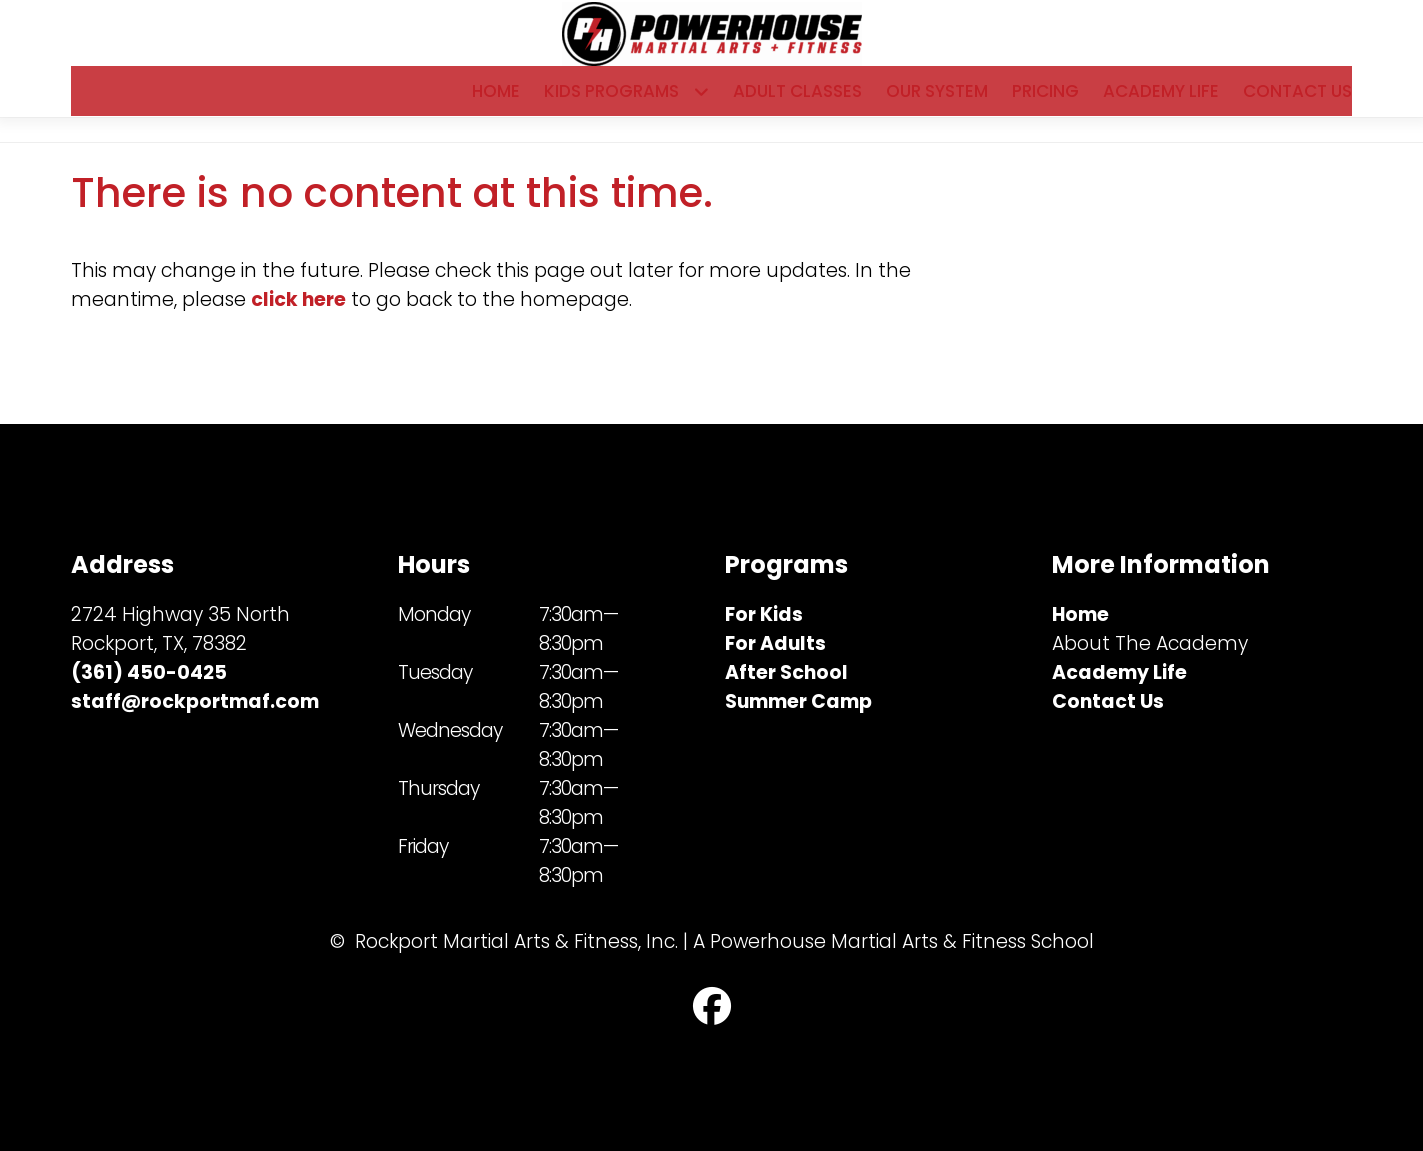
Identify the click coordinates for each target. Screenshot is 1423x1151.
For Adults (775, 644)
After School (786, 673)
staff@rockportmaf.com (195, 702)
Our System (937, 101)
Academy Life (1161, 101)
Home (496, 101)
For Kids (764, 615)
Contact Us (1297, 101)
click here (298, 319)
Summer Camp (798, 702)
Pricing (1045, 101)
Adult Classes (797, 101)
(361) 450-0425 (149, 673)
